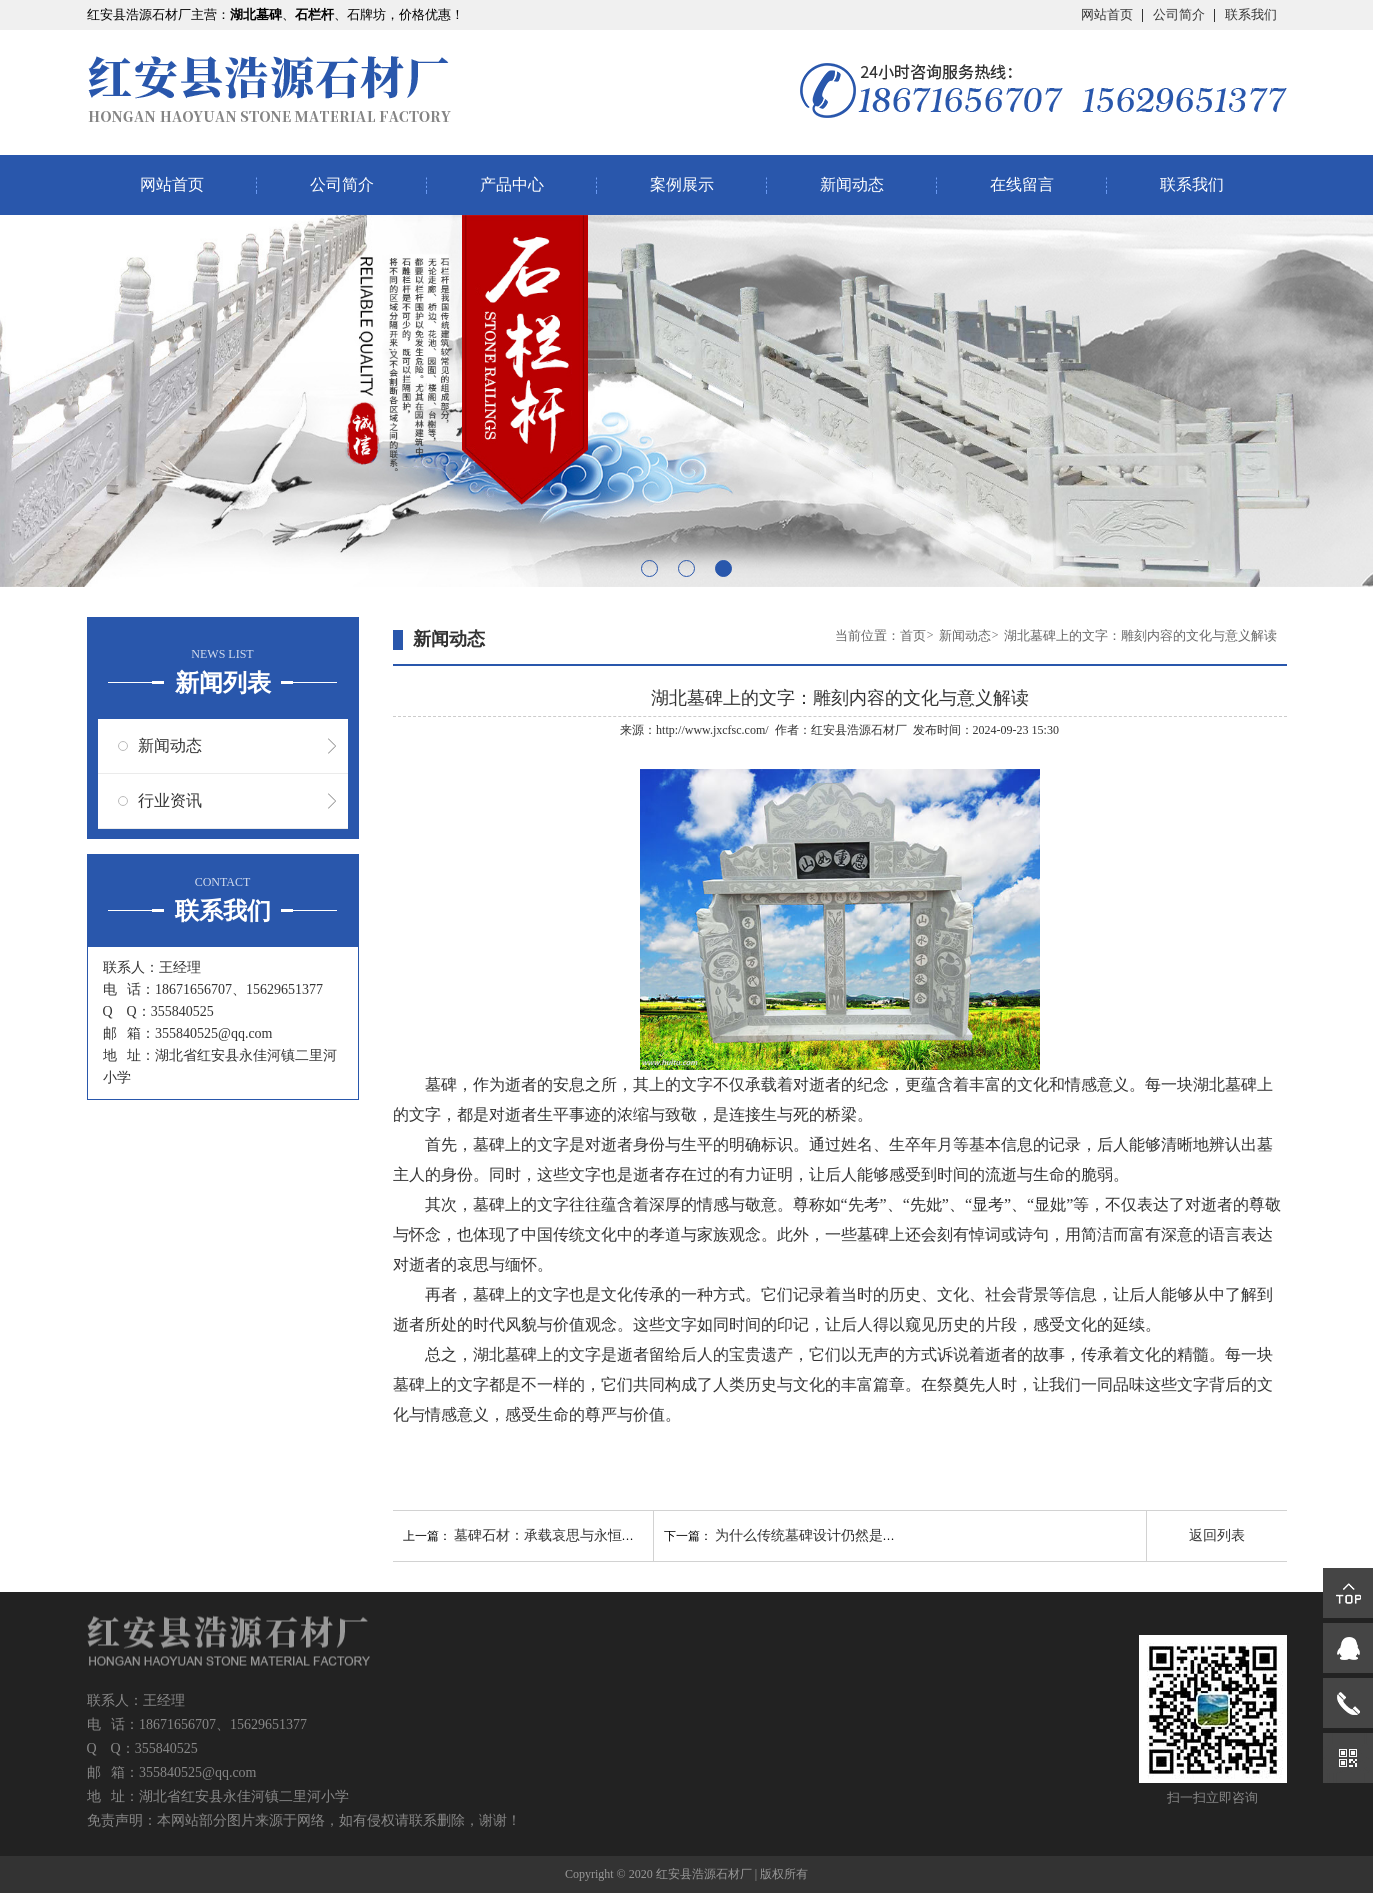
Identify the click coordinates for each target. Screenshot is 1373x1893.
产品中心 (512, 184)
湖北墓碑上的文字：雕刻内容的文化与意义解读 (1140, 635)
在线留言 (1022, 184)
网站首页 (1107, 14)
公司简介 (1179, 14)
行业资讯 (170, 800)
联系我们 (1251, 14)
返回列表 (1217, 1535)
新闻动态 (852, 184)
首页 (913, 635)
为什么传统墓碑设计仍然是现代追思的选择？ (855, 1535)
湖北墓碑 (1225, 1084)
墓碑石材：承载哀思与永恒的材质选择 (573, 1535)
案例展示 (682, 184)
